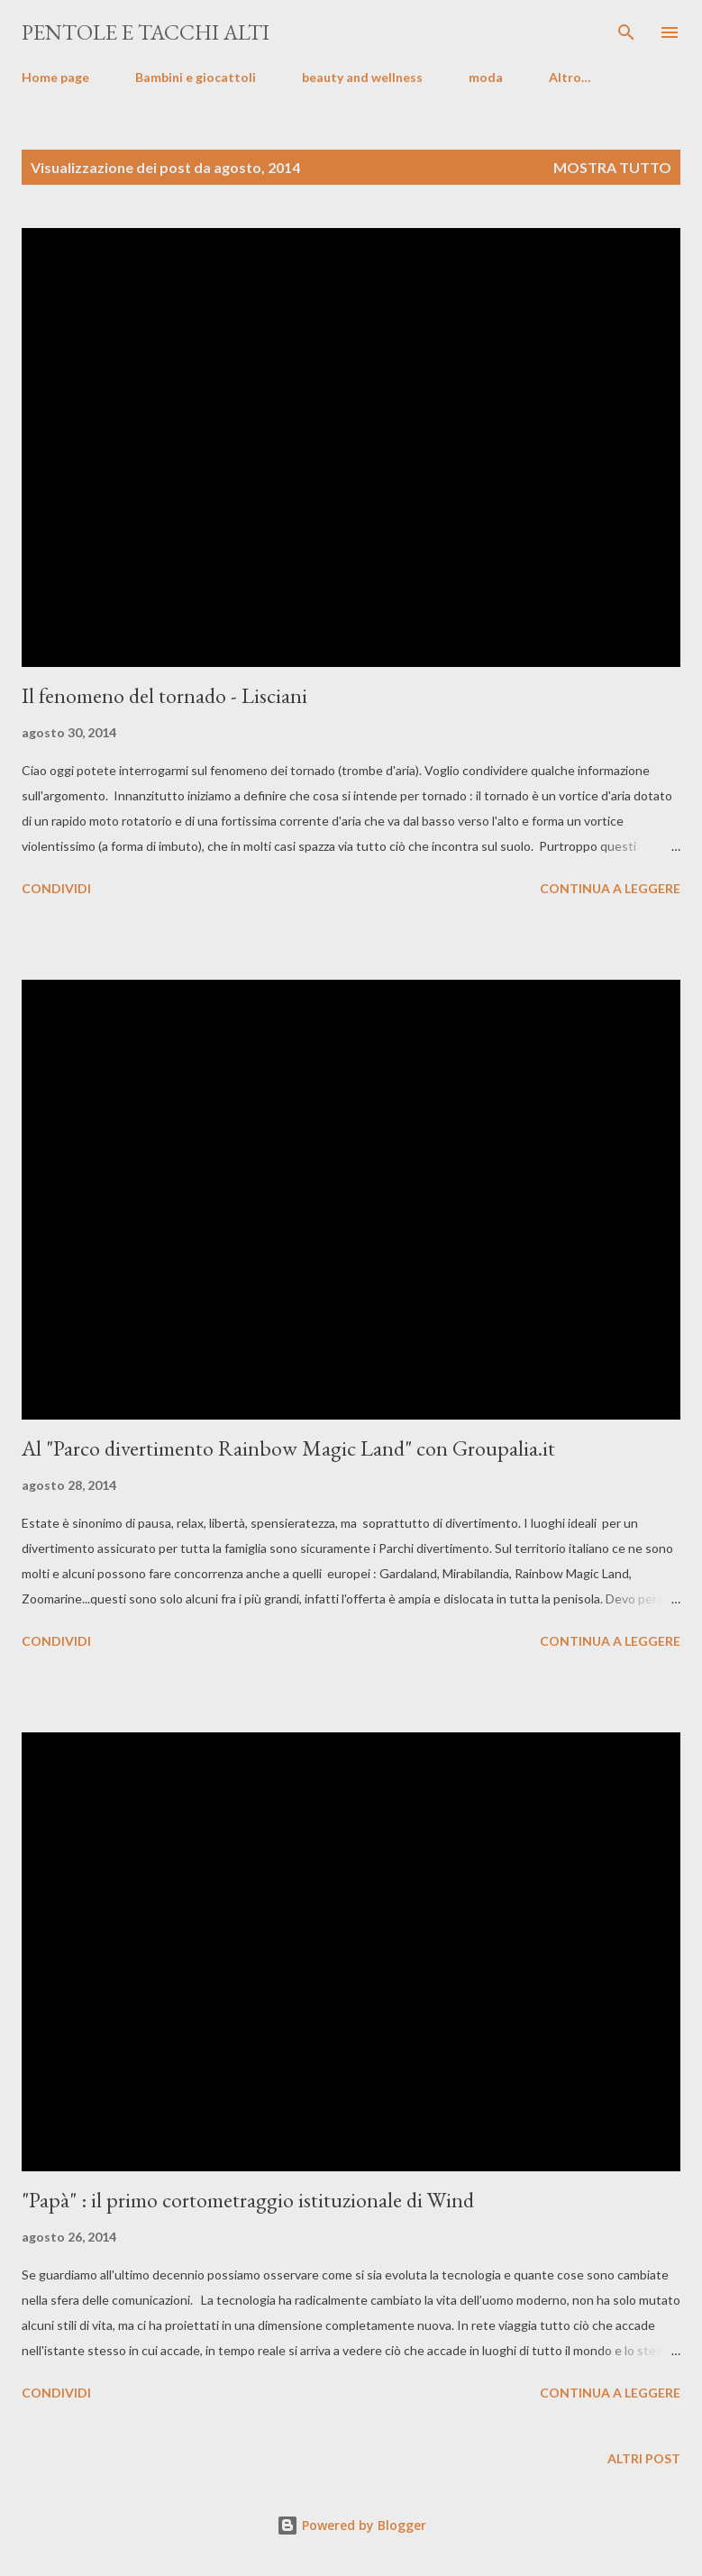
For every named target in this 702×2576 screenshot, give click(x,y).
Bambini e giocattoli (195, 77)
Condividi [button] (56, 888)
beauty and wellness (362, 77)
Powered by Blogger (351, 2525)
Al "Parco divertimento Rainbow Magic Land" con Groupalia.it (288, 1448)
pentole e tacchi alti (145, 32)
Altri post (643, 2458)
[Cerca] (626, 32)
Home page (55, 77)
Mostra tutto (612, 167)
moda (486, 77)
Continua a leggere (610, 888)
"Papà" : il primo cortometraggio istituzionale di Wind (248, 2200)
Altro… (570, 77)
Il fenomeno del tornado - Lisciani (164, 695)
